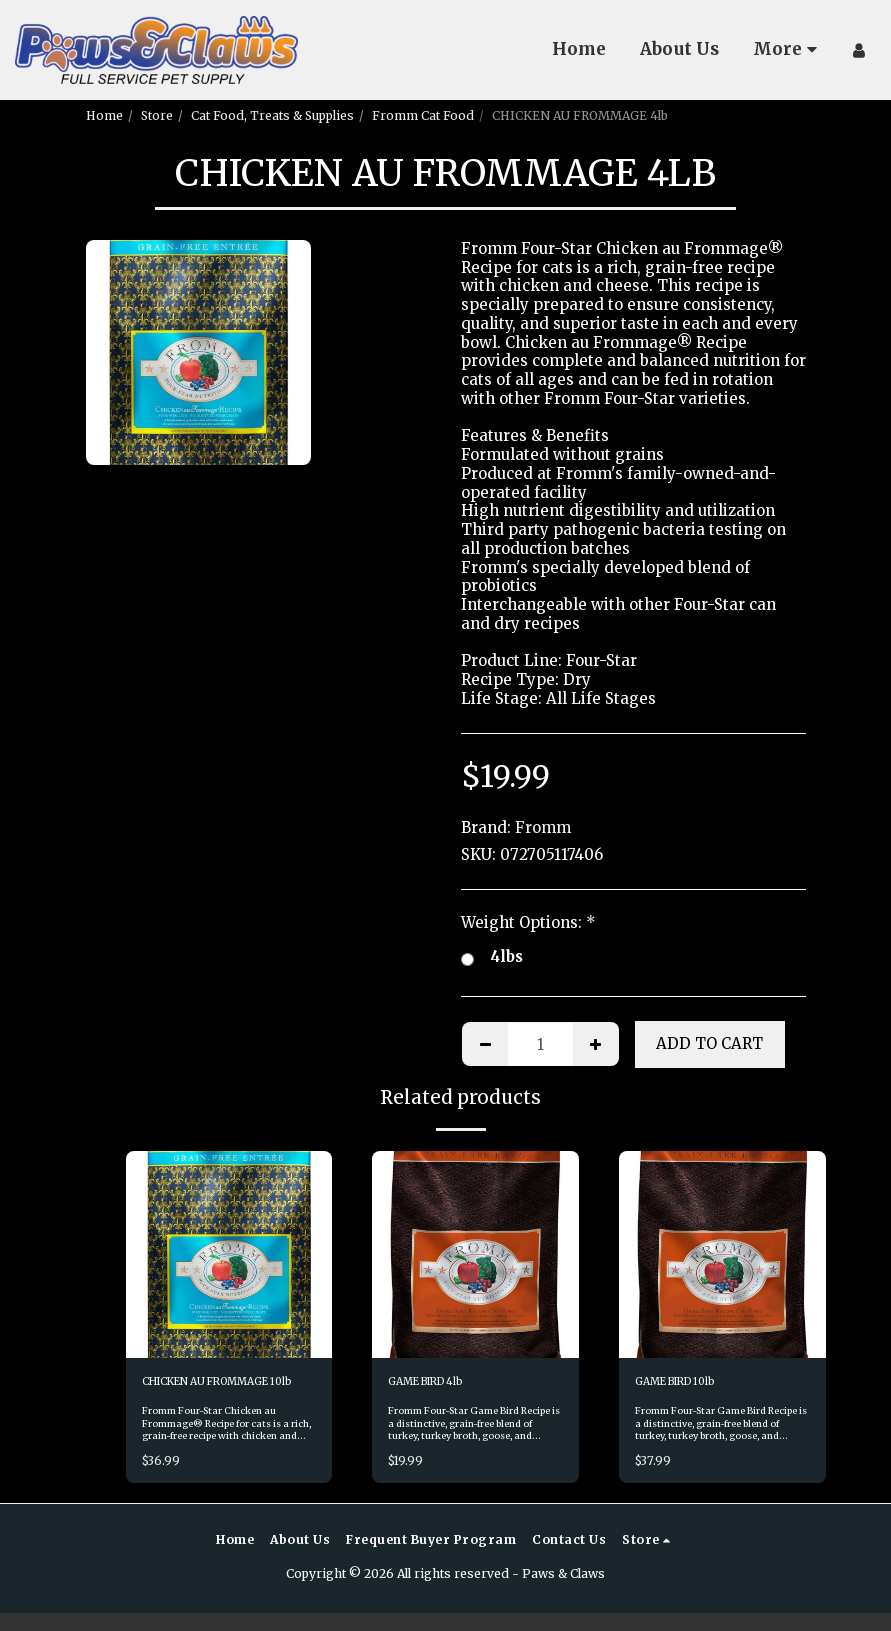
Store (157, 115)
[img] (229, 1254)
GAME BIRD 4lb (434, 1382)
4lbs (492, 957)
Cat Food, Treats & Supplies (272, 115)
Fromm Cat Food (423, 115)
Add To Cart (709, 1043)
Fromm (543, 827)
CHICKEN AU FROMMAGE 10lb (219, 1391)
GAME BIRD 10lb (684, 1382)
